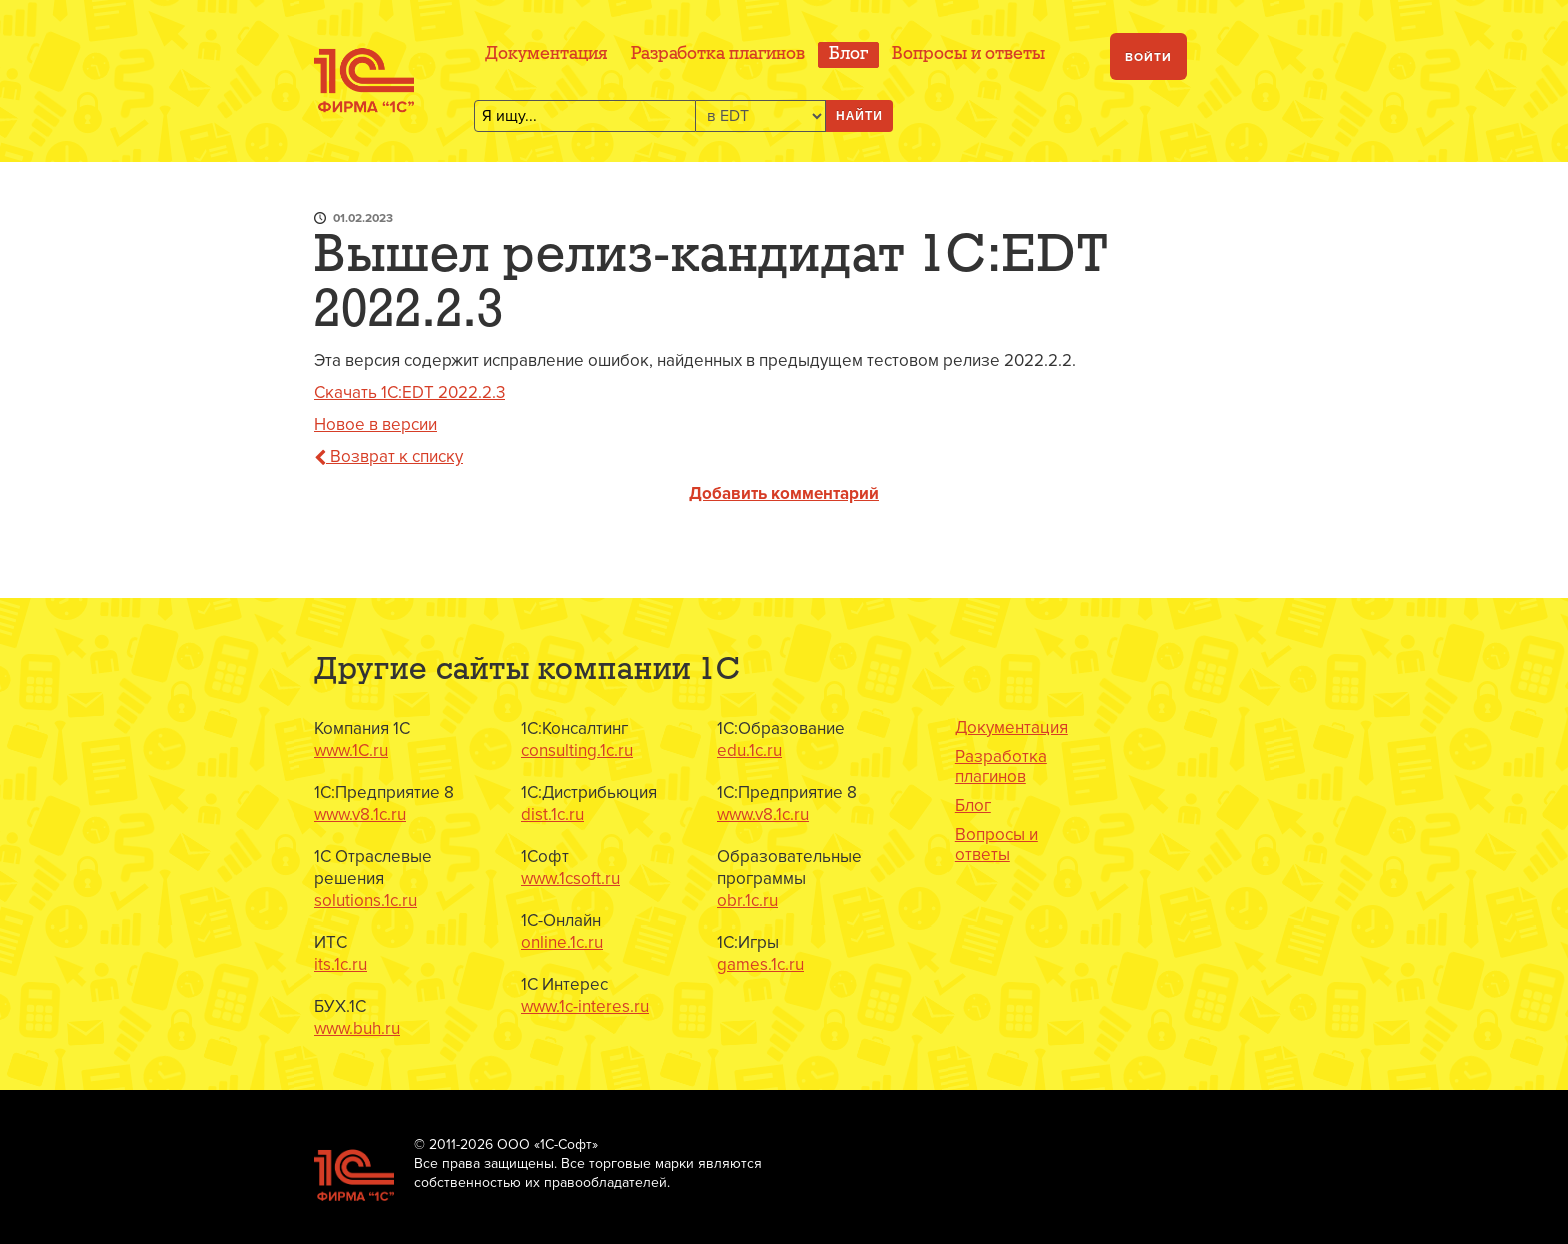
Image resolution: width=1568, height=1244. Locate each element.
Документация (546, 54)
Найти (859, 116)
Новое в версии (375, 424)
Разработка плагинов (718, 54)
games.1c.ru (760, 964)
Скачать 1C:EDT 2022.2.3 (409, 392)
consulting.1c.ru (577, 750)
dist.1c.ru (552, 814)
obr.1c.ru (747, 900)
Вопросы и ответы (968, 54)
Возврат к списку (388, 456)
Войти (1148, 57)
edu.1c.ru (749, 750)
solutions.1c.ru (365, 900)
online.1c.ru (562, 942)
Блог (848, 54)
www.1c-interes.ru (585, 1006)
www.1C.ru (351, 750)
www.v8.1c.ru (360, 814)
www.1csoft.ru (570, 878)
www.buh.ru (357, 1028)
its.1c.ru (340, 964)
